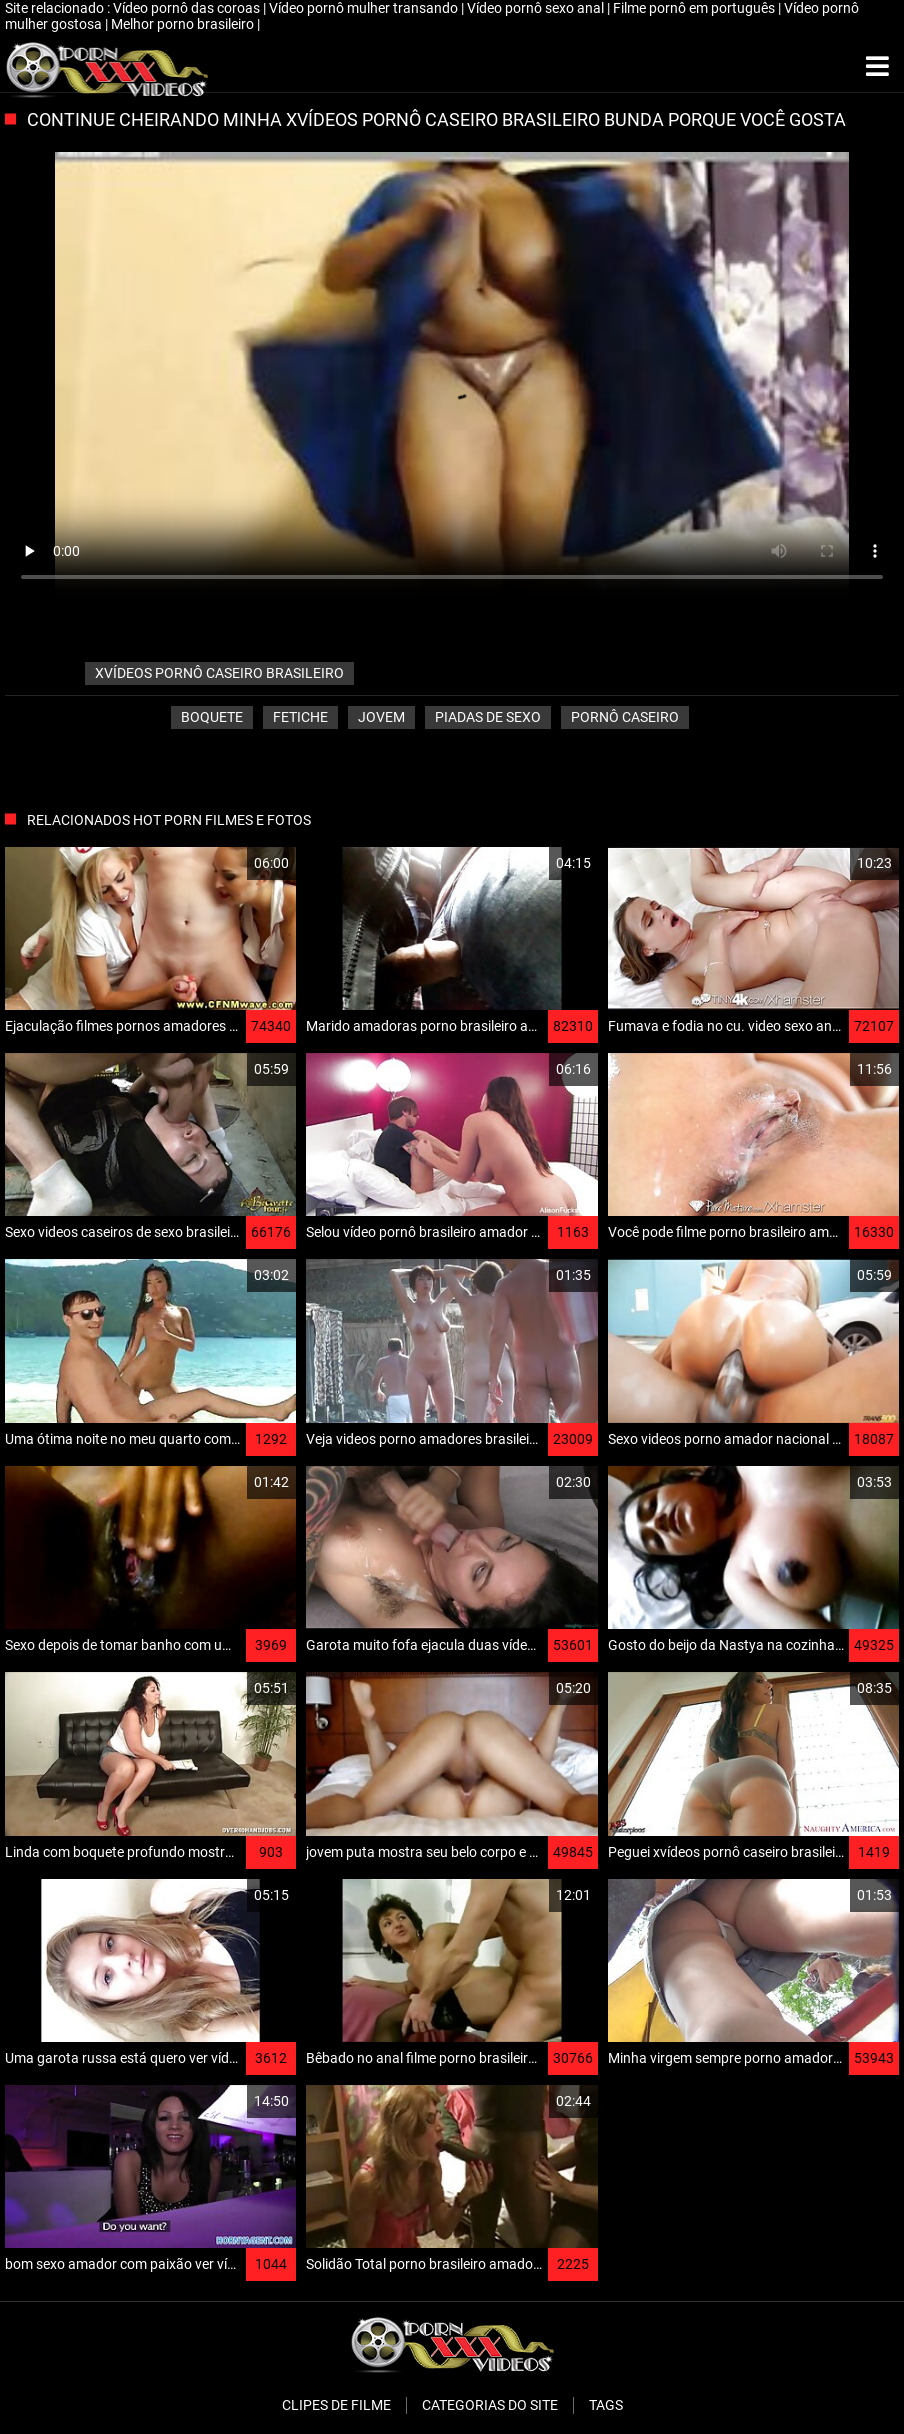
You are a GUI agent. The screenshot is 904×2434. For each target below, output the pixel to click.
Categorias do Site (490, 2405)
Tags (606, 2405)
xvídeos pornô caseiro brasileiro (219, 673)
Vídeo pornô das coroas (188, 8)
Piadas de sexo (488, 717)
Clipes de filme (336, 2405)
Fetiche (300, 717)
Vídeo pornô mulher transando (365, 8)
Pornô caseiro (625, 717)
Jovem (381, 717)
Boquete (212, 717)
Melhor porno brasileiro (184, 24)
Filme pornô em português (695, 8)
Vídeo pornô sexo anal (537, 8)
